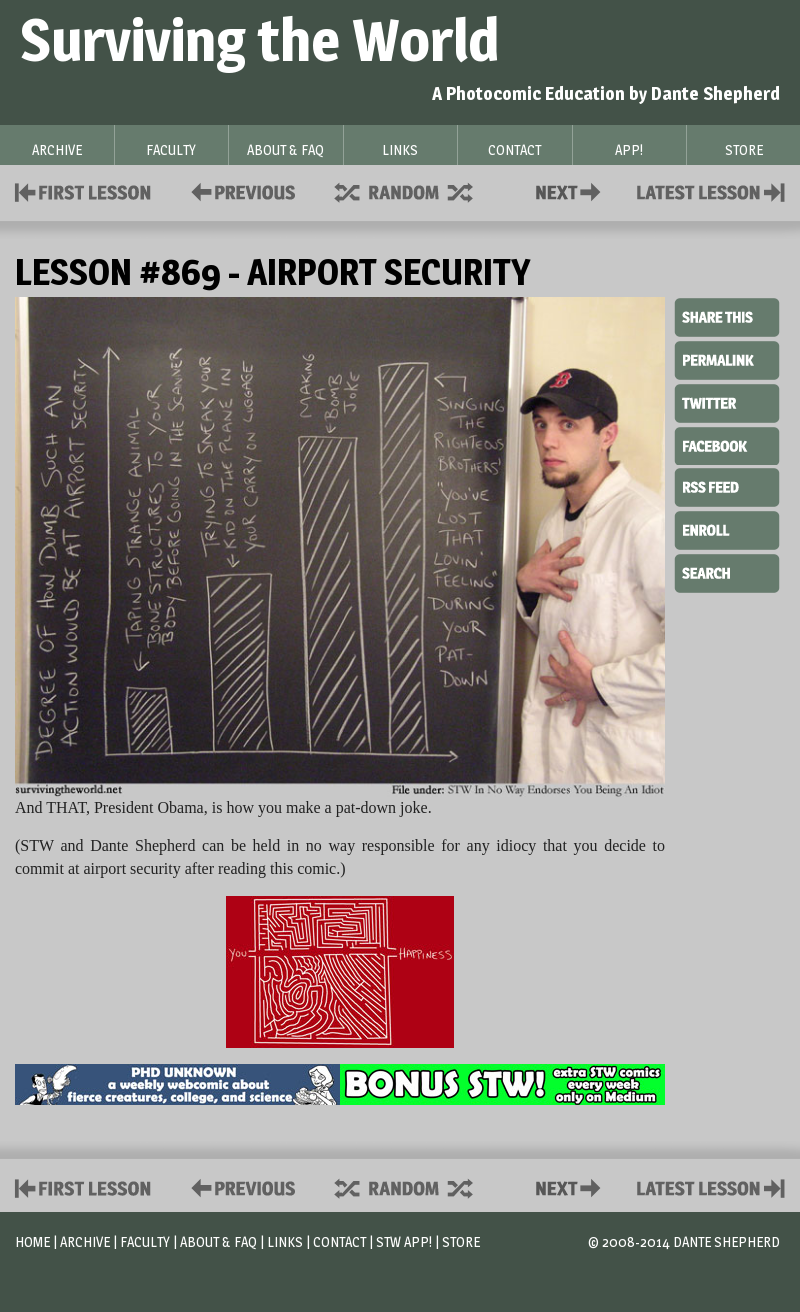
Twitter (727, 402)
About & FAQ (218, 1241)
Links (285, 1241)
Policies (239, 190)
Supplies (417, 190)
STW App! (404, 1241)
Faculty (145, 1241)
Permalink (727, 360)
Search (727, 571)
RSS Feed (727, 486)
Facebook (727, 444)
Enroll (727, 528)
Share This (727, 318)
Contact (572, 190)
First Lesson (83, 190)
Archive (85, 1241)
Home (32, 1241)
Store (461, 1241)
